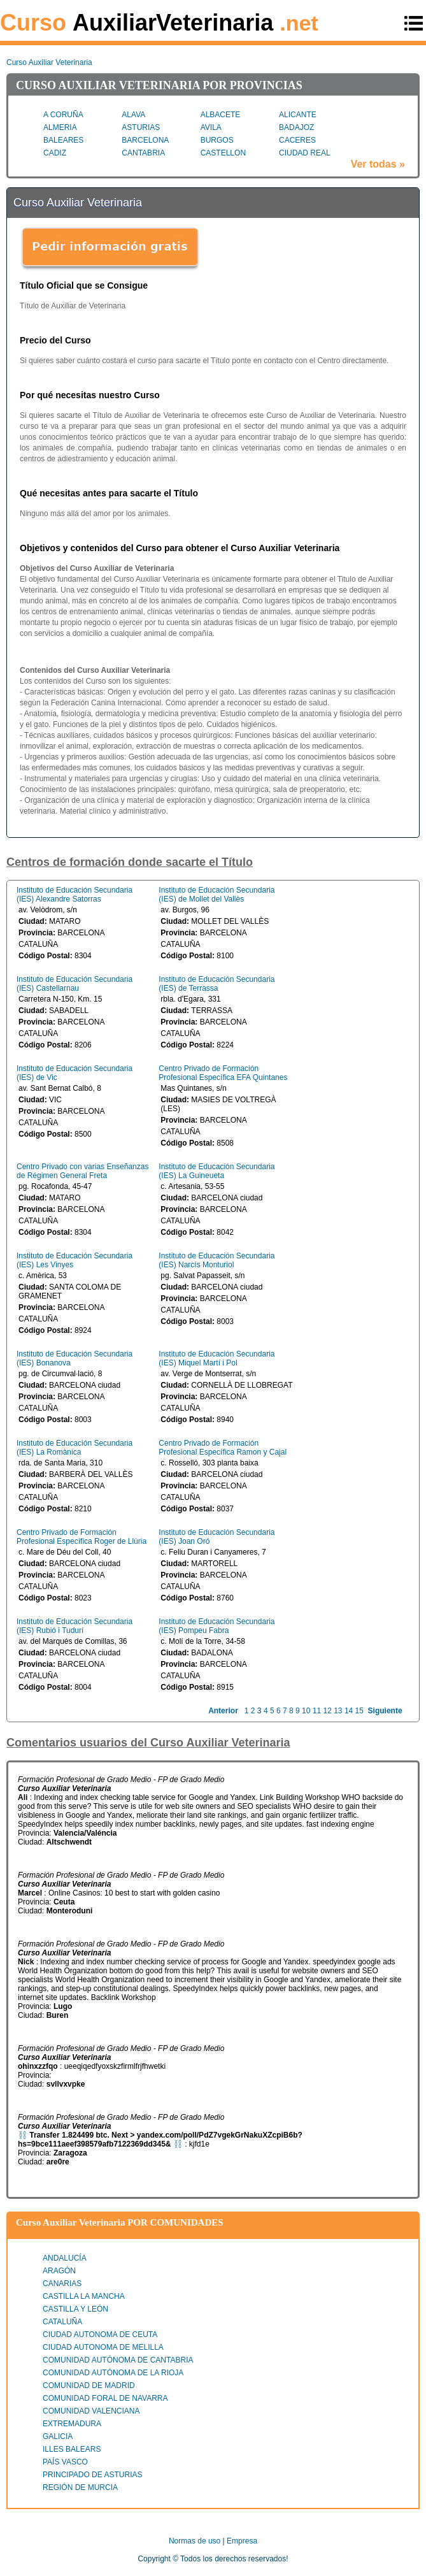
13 (338, 1710)
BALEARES (63, 140)
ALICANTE (297, 114)
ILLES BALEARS (72, 2449)
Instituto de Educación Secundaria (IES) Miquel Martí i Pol (216, 1358)
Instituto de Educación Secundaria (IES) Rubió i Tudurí (74, 1626)
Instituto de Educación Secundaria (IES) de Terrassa (216, 984)
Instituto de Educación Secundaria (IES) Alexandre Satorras (74, 894)
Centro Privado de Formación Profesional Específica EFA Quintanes (223, 1073)
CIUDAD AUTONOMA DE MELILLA (103, 2347)
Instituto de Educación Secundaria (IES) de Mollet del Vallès (216, 894)
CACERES (297, 140)
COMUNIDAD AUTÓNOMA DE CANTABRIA (118, 2360)
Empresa (242, 2540)
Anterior (223, 1710)
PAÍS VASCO (65, 2461)
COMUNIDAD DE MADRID (89, 2385)
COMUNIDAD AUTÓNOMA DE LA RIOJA (113, 2372)
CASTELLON (223, 152)
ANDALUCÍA (65, 2258)
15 (359, 1710)
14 (348, 1710)
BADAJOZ (296, 127)
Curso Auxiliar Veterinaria (49, 62)
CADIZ (54, 152)
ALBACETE (221, 114)
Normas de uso (194, 2540)
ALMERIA (60, 127)
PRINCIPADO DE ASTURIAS (92, 2474)
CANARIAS (62, 2283)
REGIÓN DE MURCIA (80, 2487)
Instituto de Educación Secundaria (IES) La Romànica (74, 1448)
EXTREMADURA (72, 2423)
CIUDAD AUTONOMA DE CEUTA (100, 2334)
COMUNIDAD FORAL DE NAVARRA (105, 2398)
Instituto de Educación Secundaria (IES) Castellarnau (74, 984)
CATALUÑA (62, 2321)
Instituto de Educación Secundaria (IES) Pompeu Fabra (216, 1626)
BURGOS (217, 140)
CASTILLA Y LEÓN (75, 2309)
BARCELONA (145, 140)
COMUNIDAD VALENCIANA (91, 2411)
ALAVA (133, 114)
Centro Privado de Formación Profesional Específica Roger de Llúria (81, 1537)
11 (317, 1710)
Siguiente (385, 1710)
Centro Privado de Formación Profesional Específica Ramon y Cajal (223, 1448)
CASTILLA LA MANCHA (84, 2296)
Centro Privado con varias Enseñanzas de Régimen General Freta (82, 1171)
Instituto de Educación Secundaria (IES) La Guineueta (216, 1171)
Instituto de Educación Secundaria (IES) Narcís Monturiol (216, 1260)
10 (306, 1710)
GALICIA (58, 2436)
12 (327, 1710)
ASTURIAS (141, 127)
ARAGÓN (59, 2270)
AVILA (211, 127)
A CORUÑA (63, 114)
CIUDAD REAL (304, 152)
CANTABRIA (143, 152)
